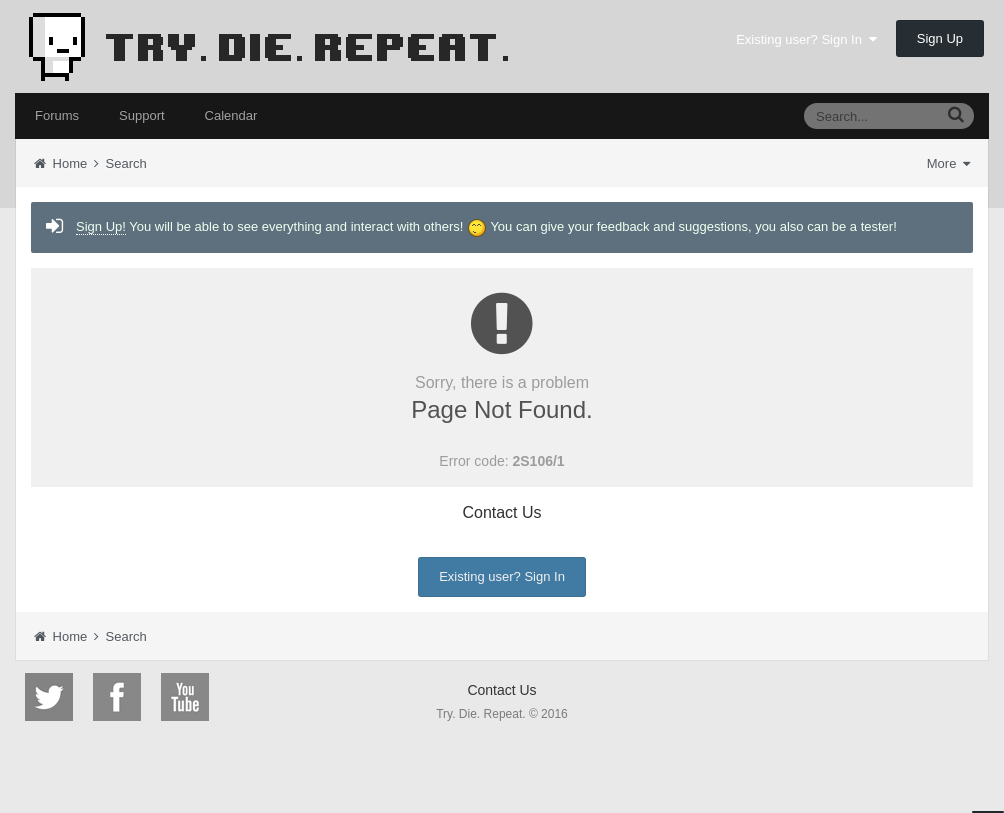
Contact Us (501, 512)
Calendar (231, 115)
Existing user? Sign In (806, 39)
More (948, 163)
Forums (57, 115)
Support (142, 115)
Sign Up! (101, 226)
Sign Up (940, 38)
